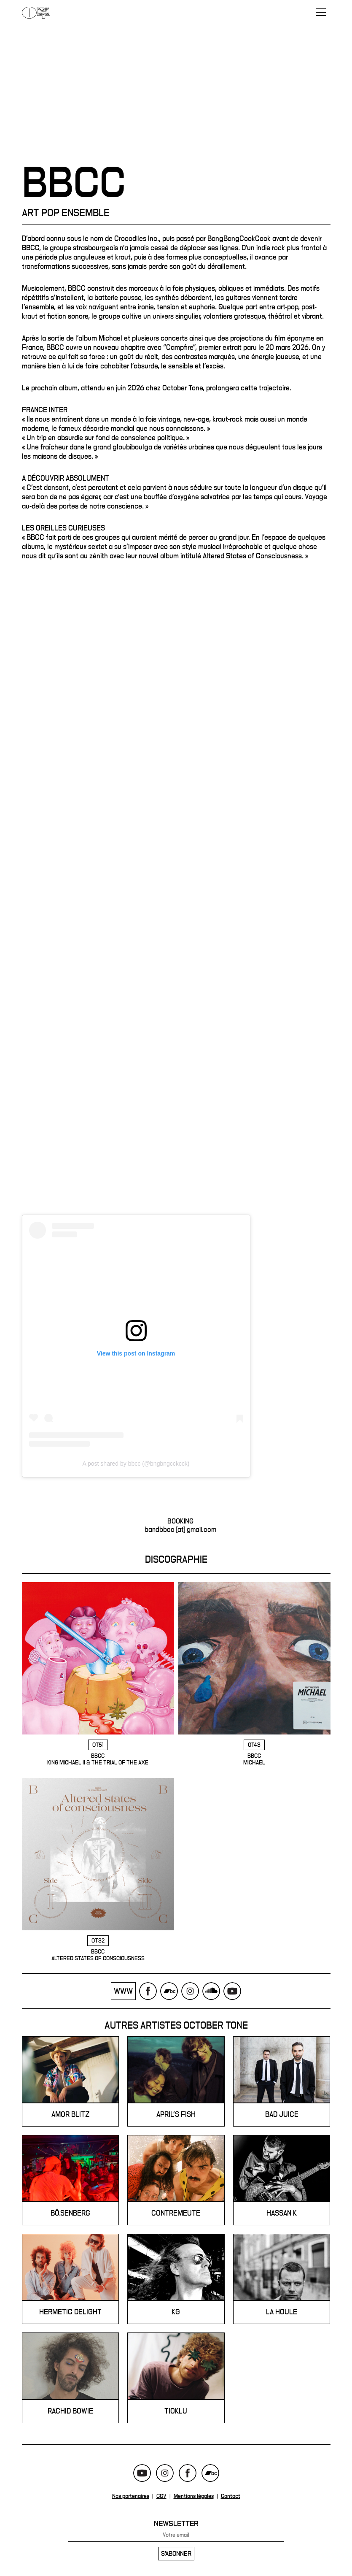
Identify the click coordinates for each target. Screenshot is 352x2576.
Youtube (232, 1991)
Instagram (190, 1991)
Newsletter (176, 2524)
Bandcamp (169, 1991)
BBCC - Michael (254, 1675)
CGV (161, 2497)
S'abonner (176, 2554)
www (123, 1992)
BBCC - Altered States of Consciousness (98, 1870)
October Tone (36, 13)
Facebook (148, 1991)
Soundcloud (211, 1991)
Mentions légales (194, 2497)
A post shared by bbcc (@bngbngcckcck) (136, 1464)
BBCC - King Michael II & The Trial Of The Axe (98, 1675)
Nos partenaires (130, 2497)
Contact (230, 2497)
